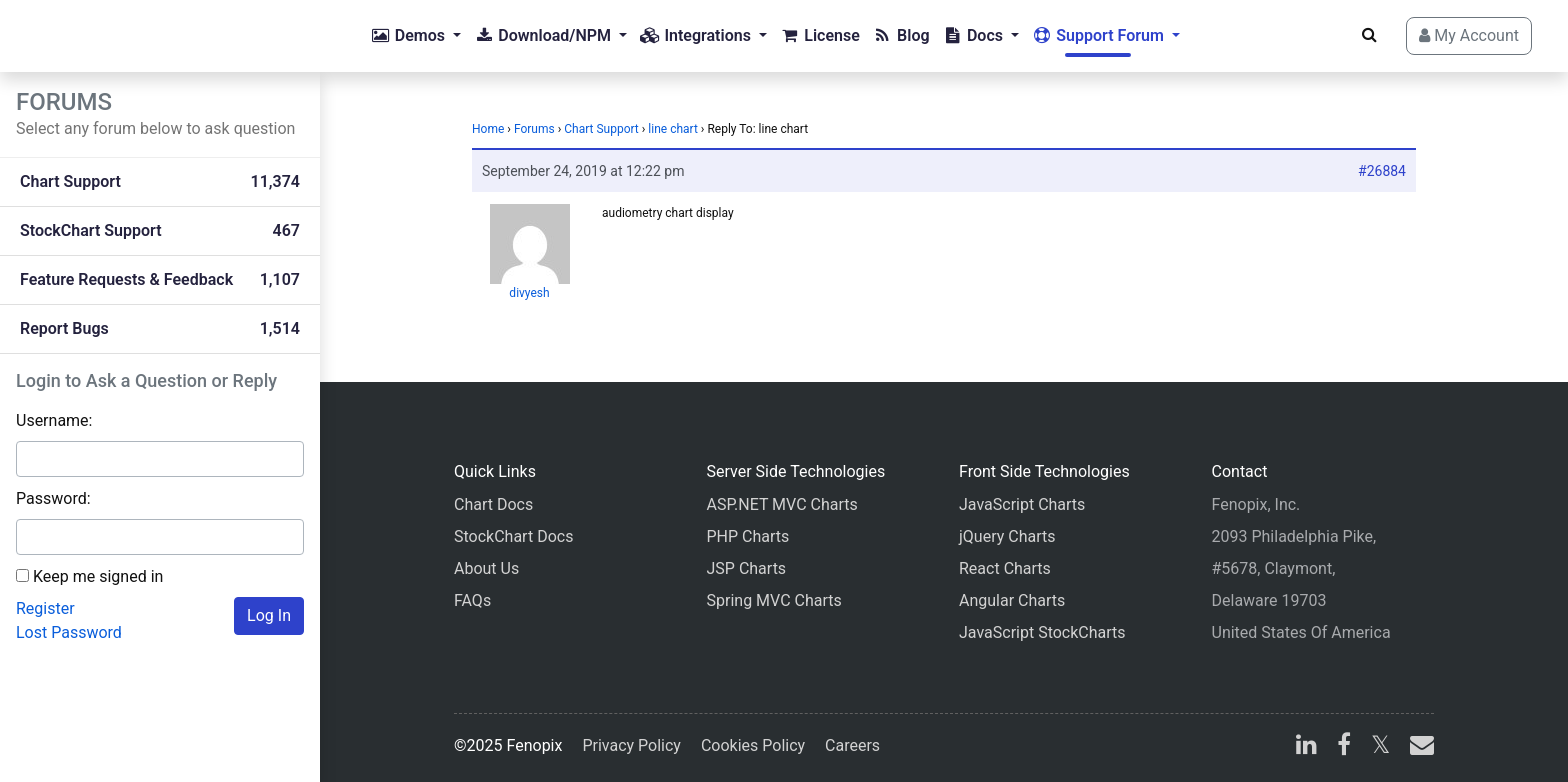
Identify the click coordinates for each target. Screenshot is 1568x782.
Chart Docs (493, 504)
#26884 (1382, 171)
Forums (534, 129)
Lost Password (69, 632)
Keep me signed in (98, 576)
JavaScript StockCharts (1042, 632)
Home (488, 129)
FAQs (472, 600)
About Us (486, 568)
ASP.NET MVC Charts (782, 504)
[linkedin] (1306, 747)
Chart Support (601, 129)
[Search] (1369, 35)
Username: (54, 420)
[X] (1380, 747)
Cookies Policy (753, 745)
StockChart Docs (513, 536)
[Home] (96, 36)
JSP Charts (747, 568)
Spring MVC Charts (774, 600)
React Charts (1005, 568)
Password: (53, 498)
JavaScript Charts (1022, 504)
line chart (673, 129)
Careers (852, 745)
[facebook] (1344, 747)
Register (45, 608)
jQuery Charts (1007, 536)
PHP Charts (748, 536)
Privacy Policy (631, 745)
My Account (1469, 35)
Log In (269, 615)
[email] (1418, 747)
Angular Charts (1012, 600)
